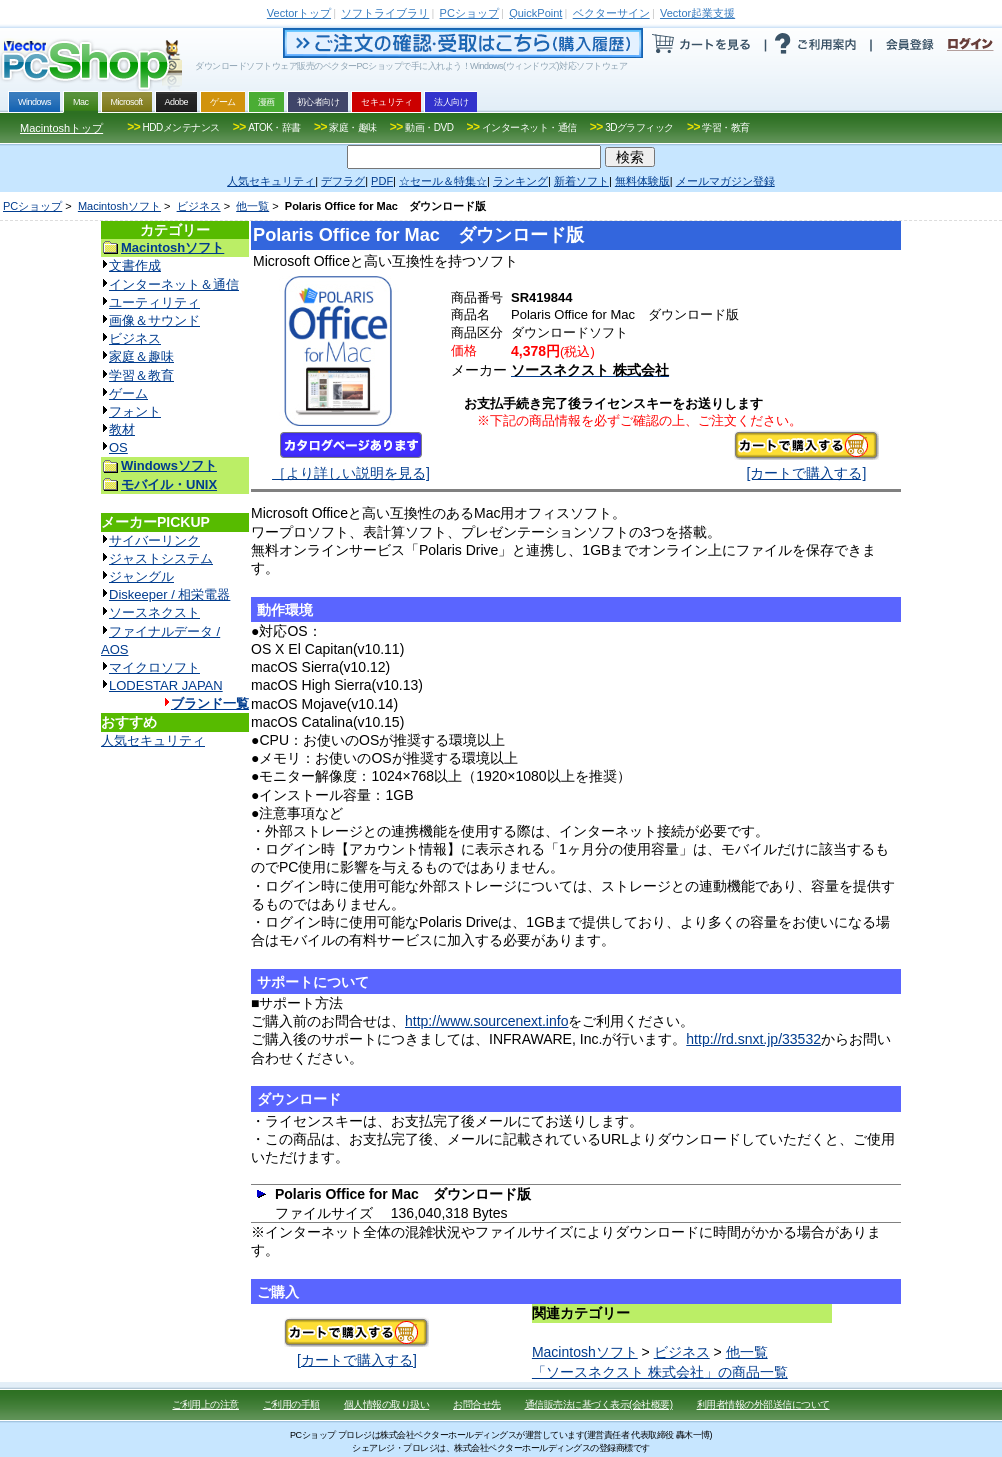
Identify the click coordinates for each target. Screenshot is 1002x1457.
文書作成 (135, 265)
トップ (299, 13)
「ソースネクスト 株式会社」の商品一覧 (660, 1372)
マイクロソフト (154, 667)
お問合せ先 (477, 1404)
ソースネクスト (154, 612)
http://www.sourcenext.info (486, 1021)
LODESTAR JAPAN (166, 685)
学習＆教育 (141, 375)
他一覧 (252, 206)
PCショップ (32, 206)
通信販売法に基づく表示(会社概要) (599, 1404)
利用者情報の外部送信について (763, 1404)
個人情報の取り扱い (387, 1404)
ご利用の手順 (291, 1404)
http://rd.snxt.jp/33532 (753, 1039)
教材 (122, 429)
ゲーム (128, 393)
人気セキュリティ (153, 740)
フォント (135, 411)
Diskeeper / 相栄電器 (169, 594)
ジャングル (141, 576)
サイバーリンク (154, 540)
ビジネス (199, 206)
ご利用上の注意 (205, 1404)
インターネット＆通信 (174, 284)
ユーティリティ (154, 302)
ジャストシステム (161, 558)
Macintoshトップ (61, 128)
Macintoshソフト (119, 206)
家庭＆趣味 (141, 356)
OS (118, 447)
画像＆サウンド (154, 320)
